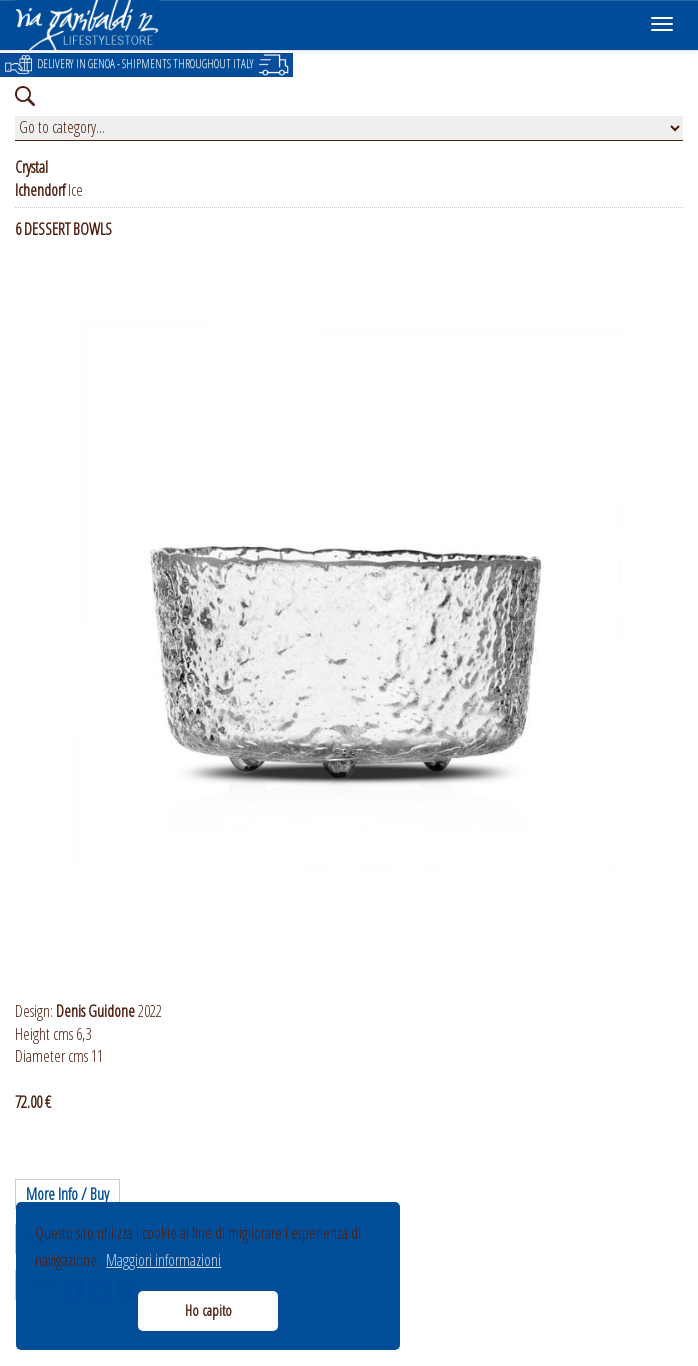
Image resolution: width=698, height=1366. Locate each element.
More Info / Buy (67, 1194)
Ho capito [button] (208, 1310)
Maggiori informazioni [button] (163, 1260)
